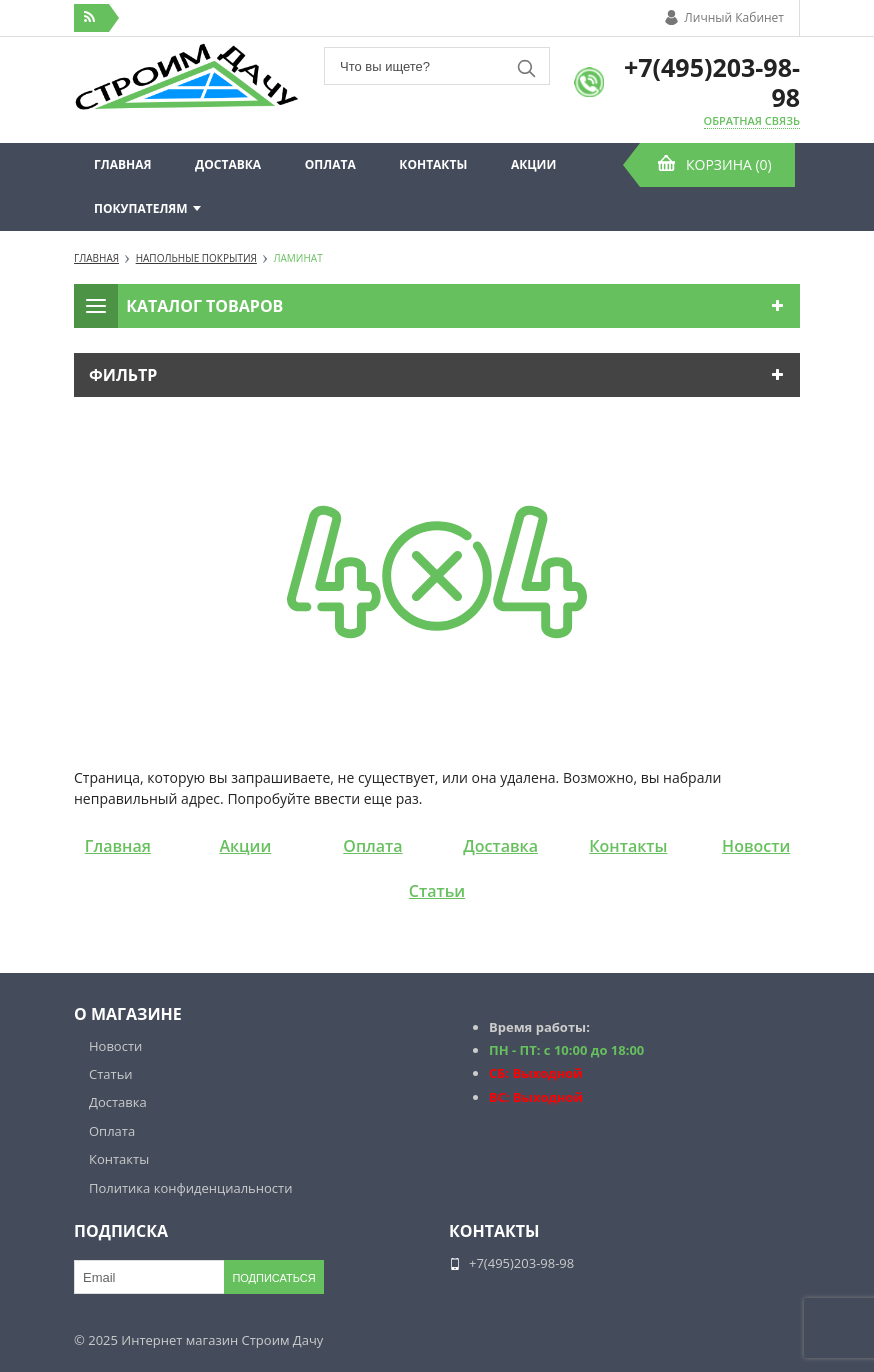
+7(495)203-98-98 (712, 82)
